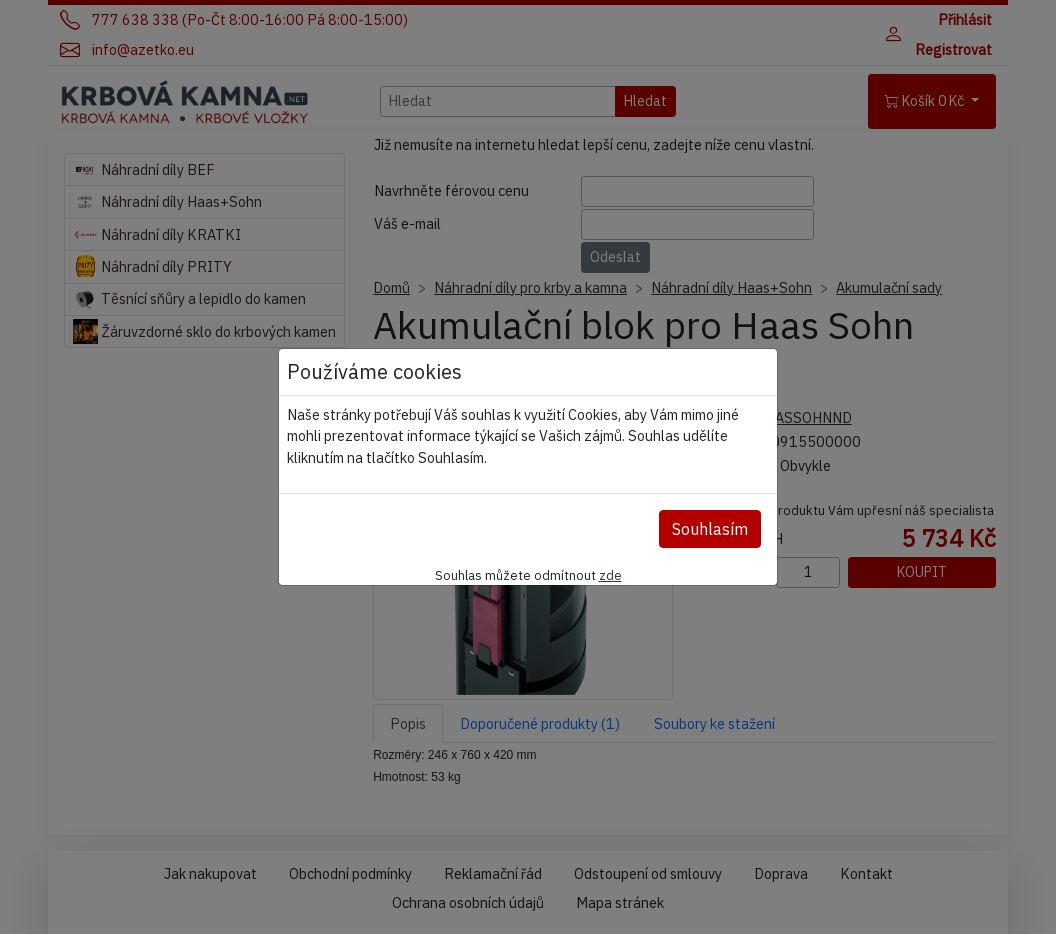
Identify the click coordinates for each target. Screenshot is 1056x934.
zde (610, 575)
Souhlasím (710, 529)
